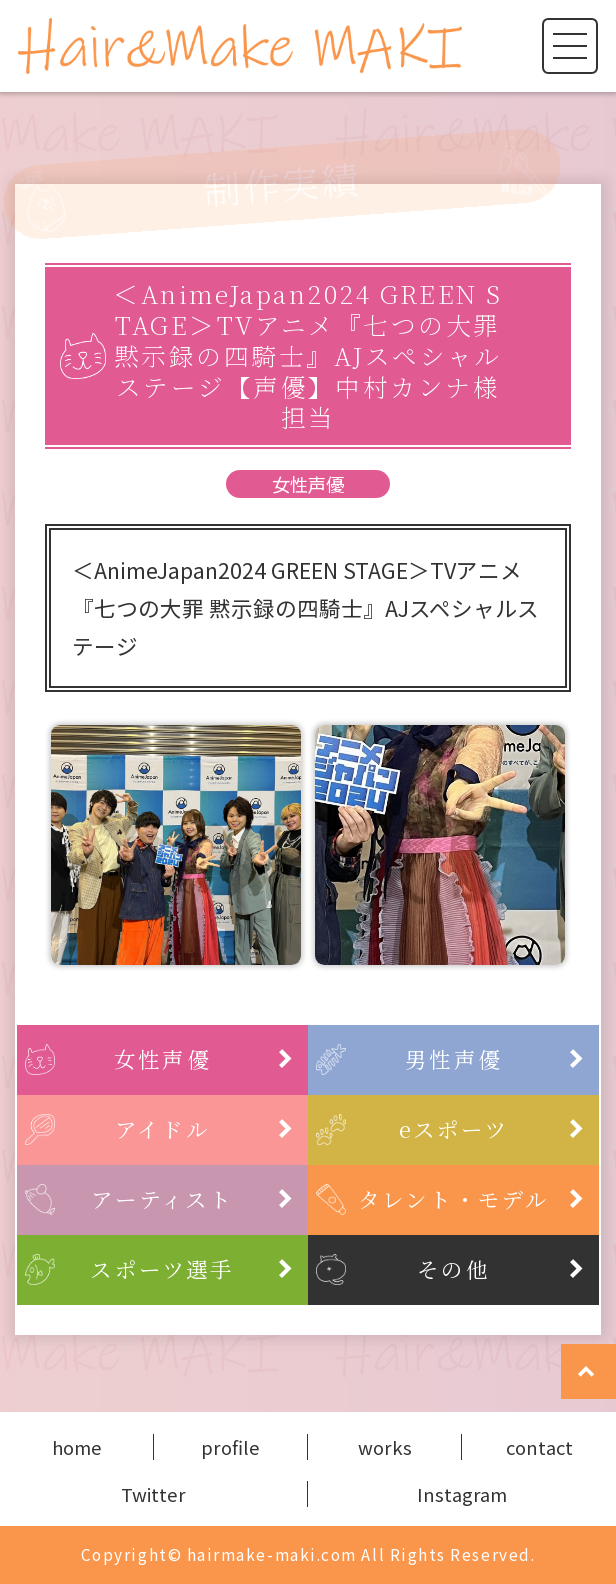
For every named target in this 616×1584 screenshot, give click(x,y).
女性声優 (308, 484)
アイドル (204, 1128)
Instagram (462, 1494)
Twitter (153, 1494)
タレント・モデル (472, 1198)
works (385, 1447)
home (77, 1447)
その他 (501, 1268)
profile (230, 1447)
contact (539, 1447)
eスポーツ (492, 1128)
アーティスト (192, 1198)
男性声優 (495, 1058)
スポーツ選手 (192, 1268)
